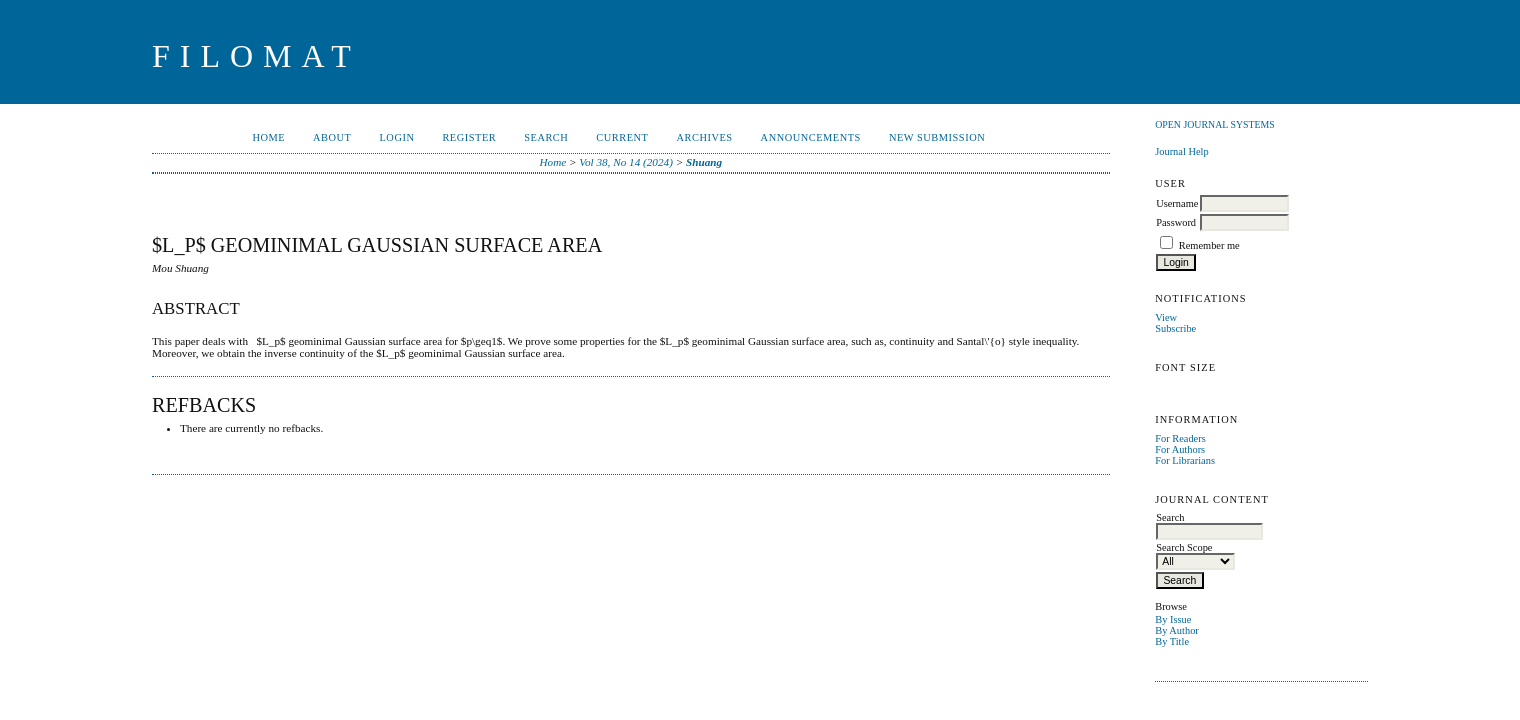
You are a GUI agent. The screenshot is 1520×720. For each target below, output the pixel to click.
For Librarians (1185, 460)
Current (622, 137)
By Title (1172, 641)
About (332, 137)
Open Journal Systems (1215, 124)
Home (268, 137)
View (1166, 317)
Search (546, 137)
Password (1176, 222)
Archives (704, 137)
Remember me (1209, 245)
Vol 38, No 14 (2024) (626, 162)
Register (469, 137)
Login (396, 137)
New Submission (937, 137)
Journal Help (1181, 151)
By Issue (1173, 619)
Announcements (811, 137)
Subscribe (1175, 328)
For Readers (1180, 438)
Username (1177, 203)
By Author (1177, 630)
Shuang (704, 162)
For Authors (1180, 449)
